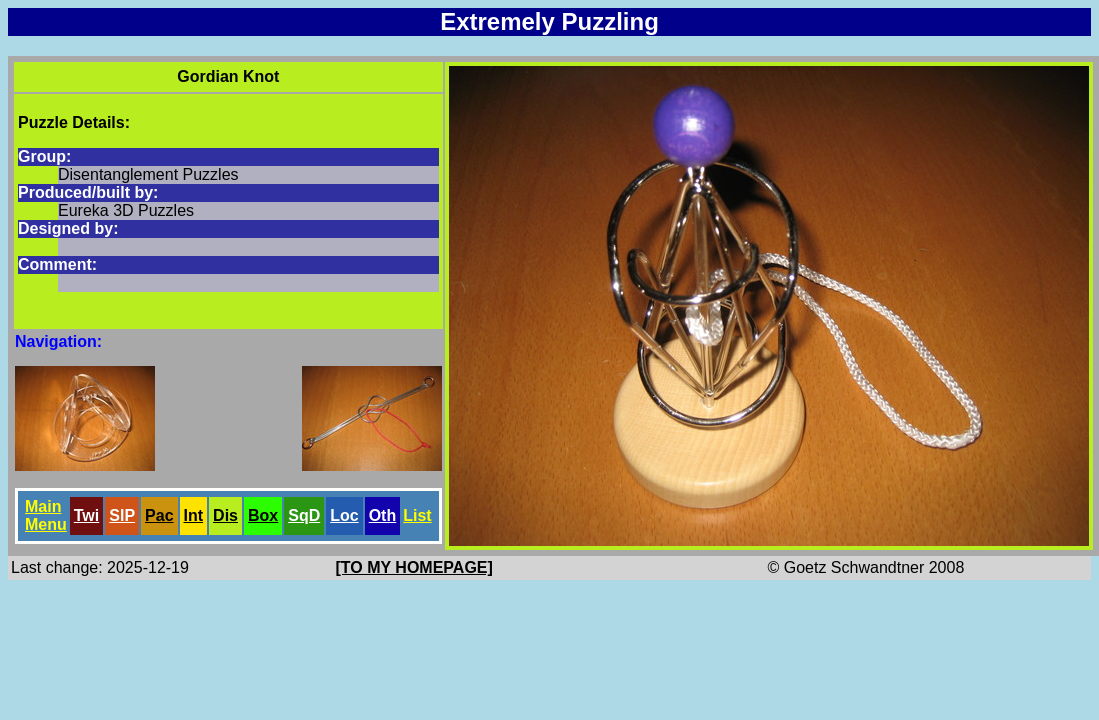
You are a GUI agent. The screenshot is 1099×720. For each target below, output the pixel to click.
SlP (122, 515)
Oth (383, 515)
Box (263, 515)
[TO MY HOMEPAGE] (414, 567)
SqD (304, 515)
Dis (225, 515)
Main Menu (46, 515)
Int (194, 515)
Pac (159, 515)
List (417, 515)
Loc (344, 515)
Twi (86, 515)
